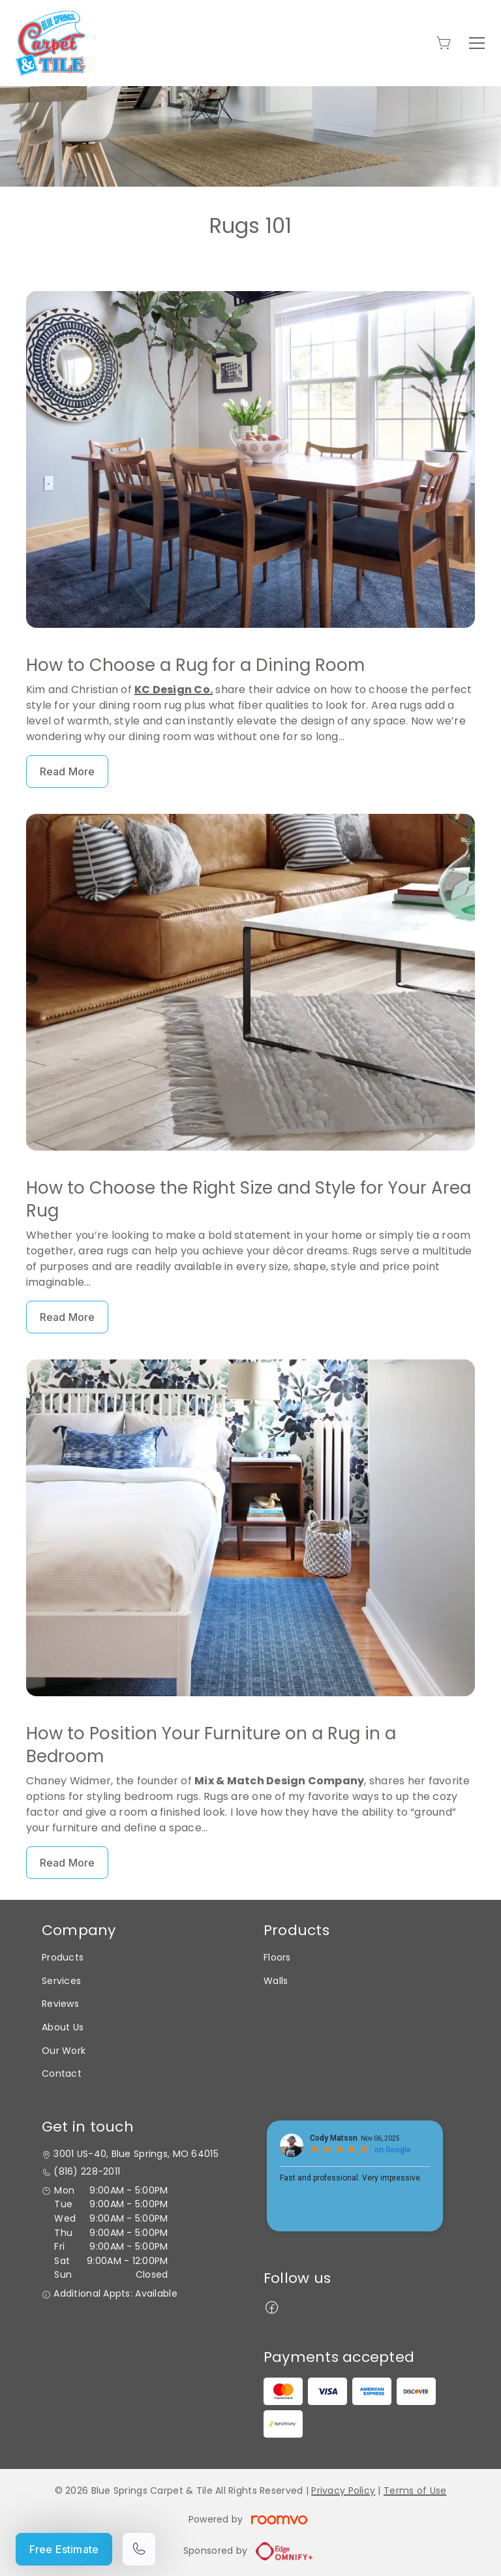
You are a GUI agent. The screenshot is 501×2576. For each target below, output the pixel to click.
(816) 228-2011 (86, 2171)
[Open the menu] (476, 43)
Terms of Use (415, 2490)
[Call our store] (139, 2549)
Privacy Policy (343, 2490)
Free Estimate (64, 2549)
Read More (67, 771)
